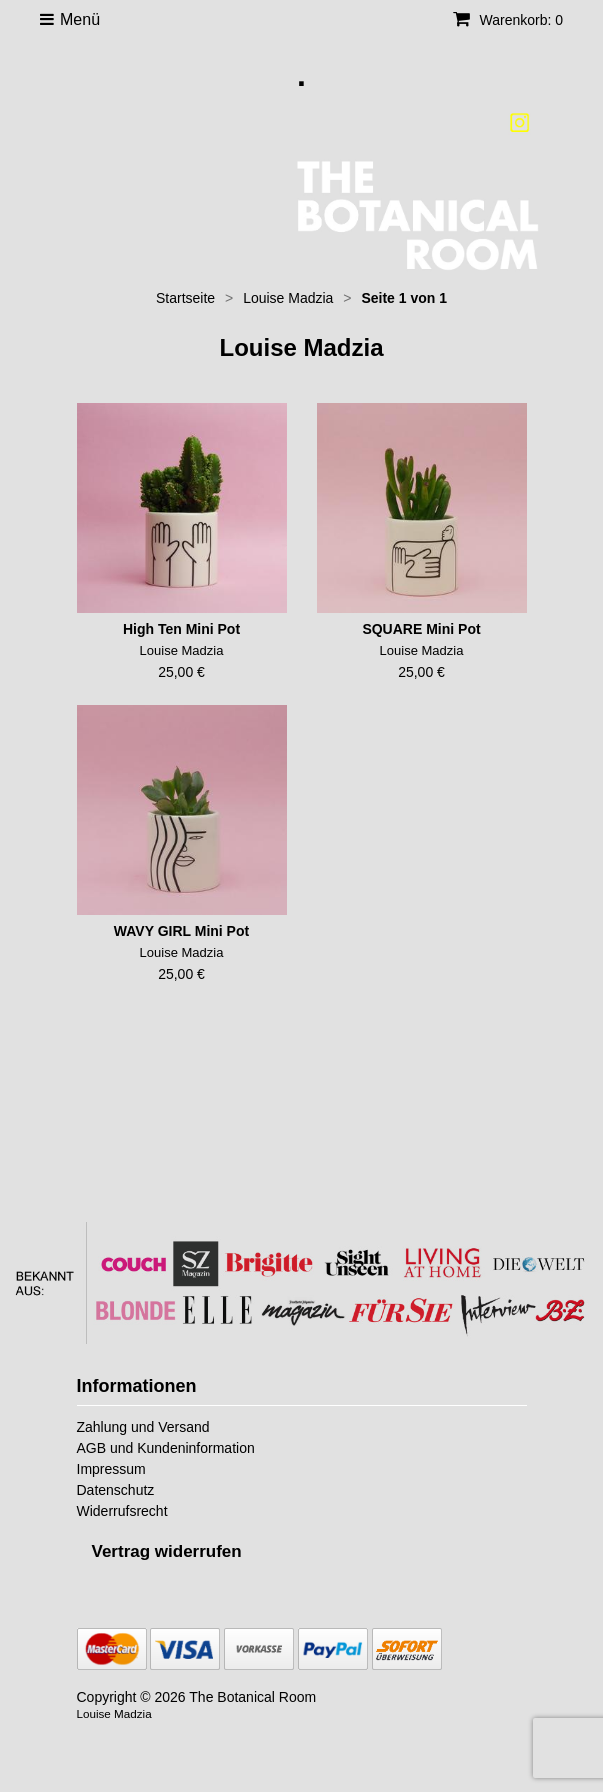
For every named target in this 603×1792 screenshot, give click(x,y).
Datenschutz (116, 1490)
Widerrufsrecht (122, 1511)
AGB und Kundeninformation (166, 1448)
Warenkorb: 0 (508, 20)
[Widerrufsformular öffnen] (167, 1551)
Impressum (111, 1469)
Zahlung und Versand (143, 1427)
